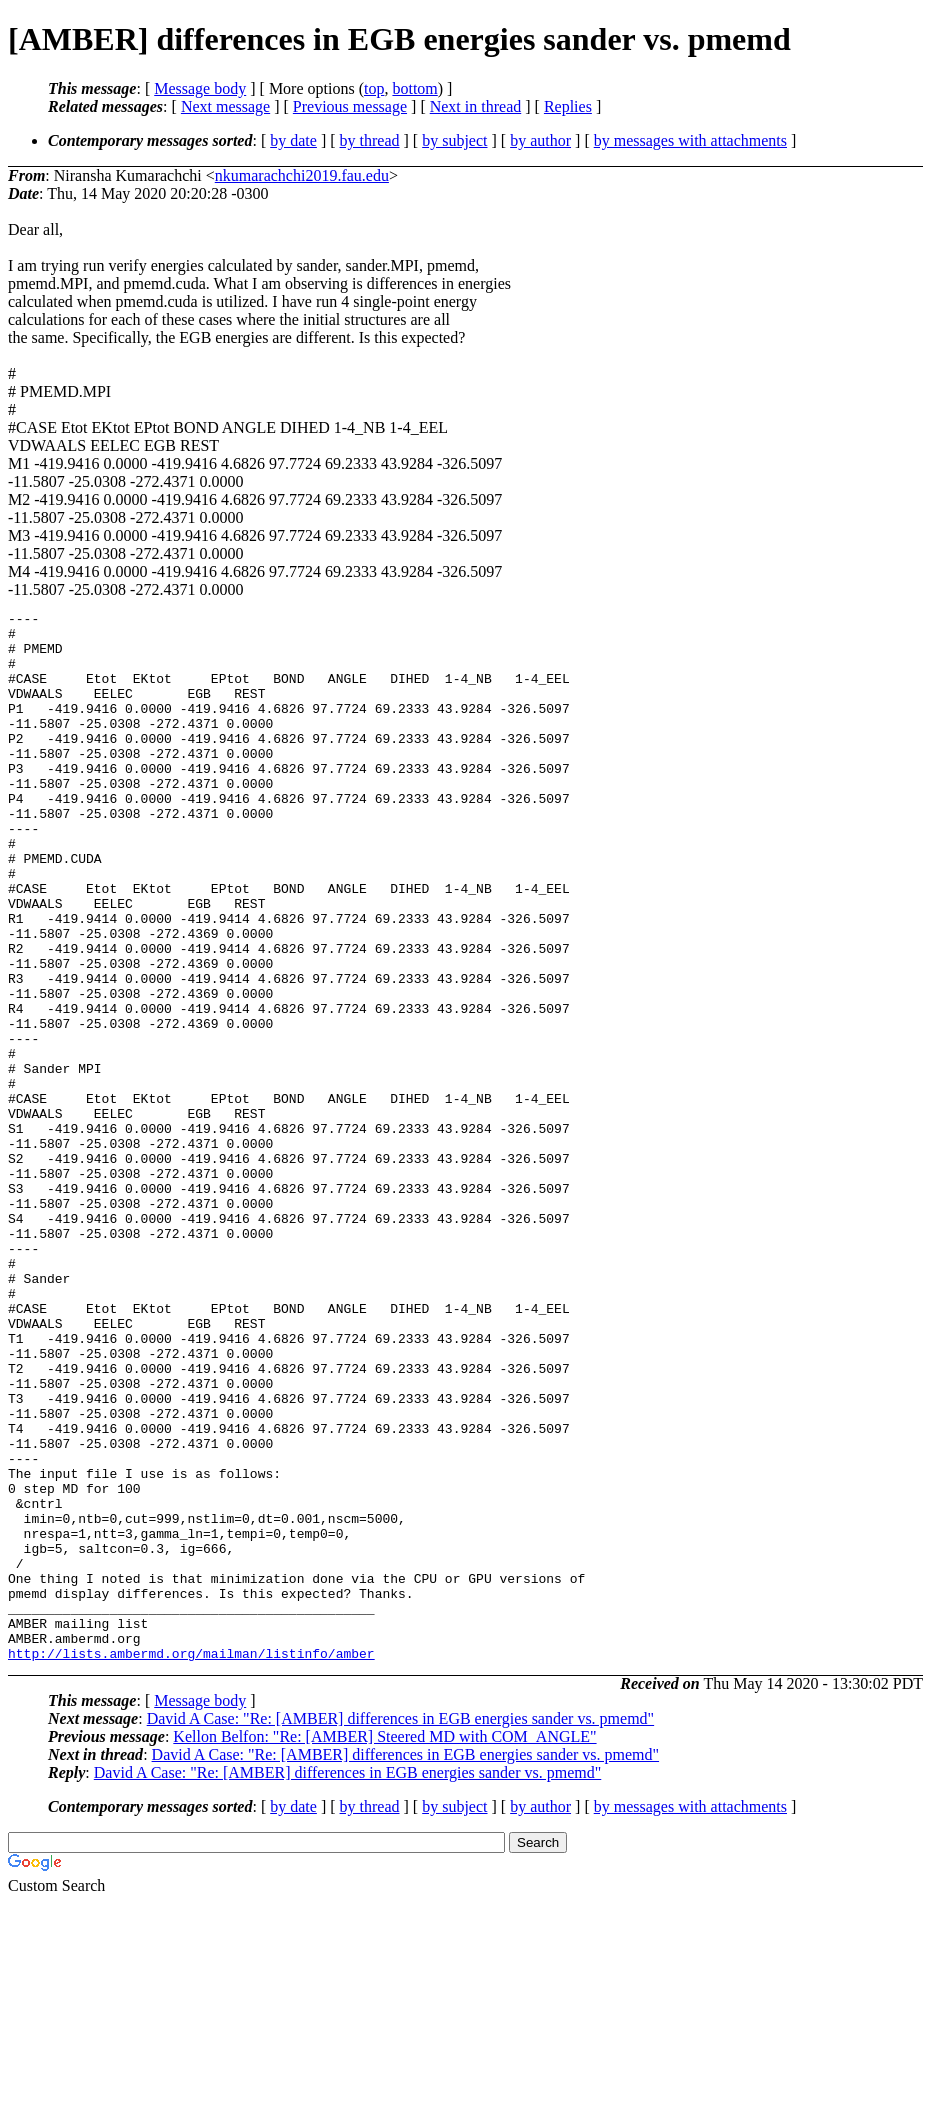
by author (540, 140)
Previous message (350, 106)
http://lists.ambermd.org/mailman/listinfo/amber (191, 1863)
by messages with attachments (690, 140)
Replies (568, 106)
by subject (454, 140)
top (374, 88)
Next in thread (476, 106)
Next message (225, 106)
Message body (200, 88)
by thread (370, 140)
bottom (414, 88)
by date (293, 140)
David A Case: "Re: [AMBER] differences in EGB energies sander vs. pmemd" (400, 1928)
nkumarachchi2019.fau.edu (302, 175)
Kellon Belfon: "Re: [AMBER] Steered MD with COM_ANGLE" (384, 1946)
